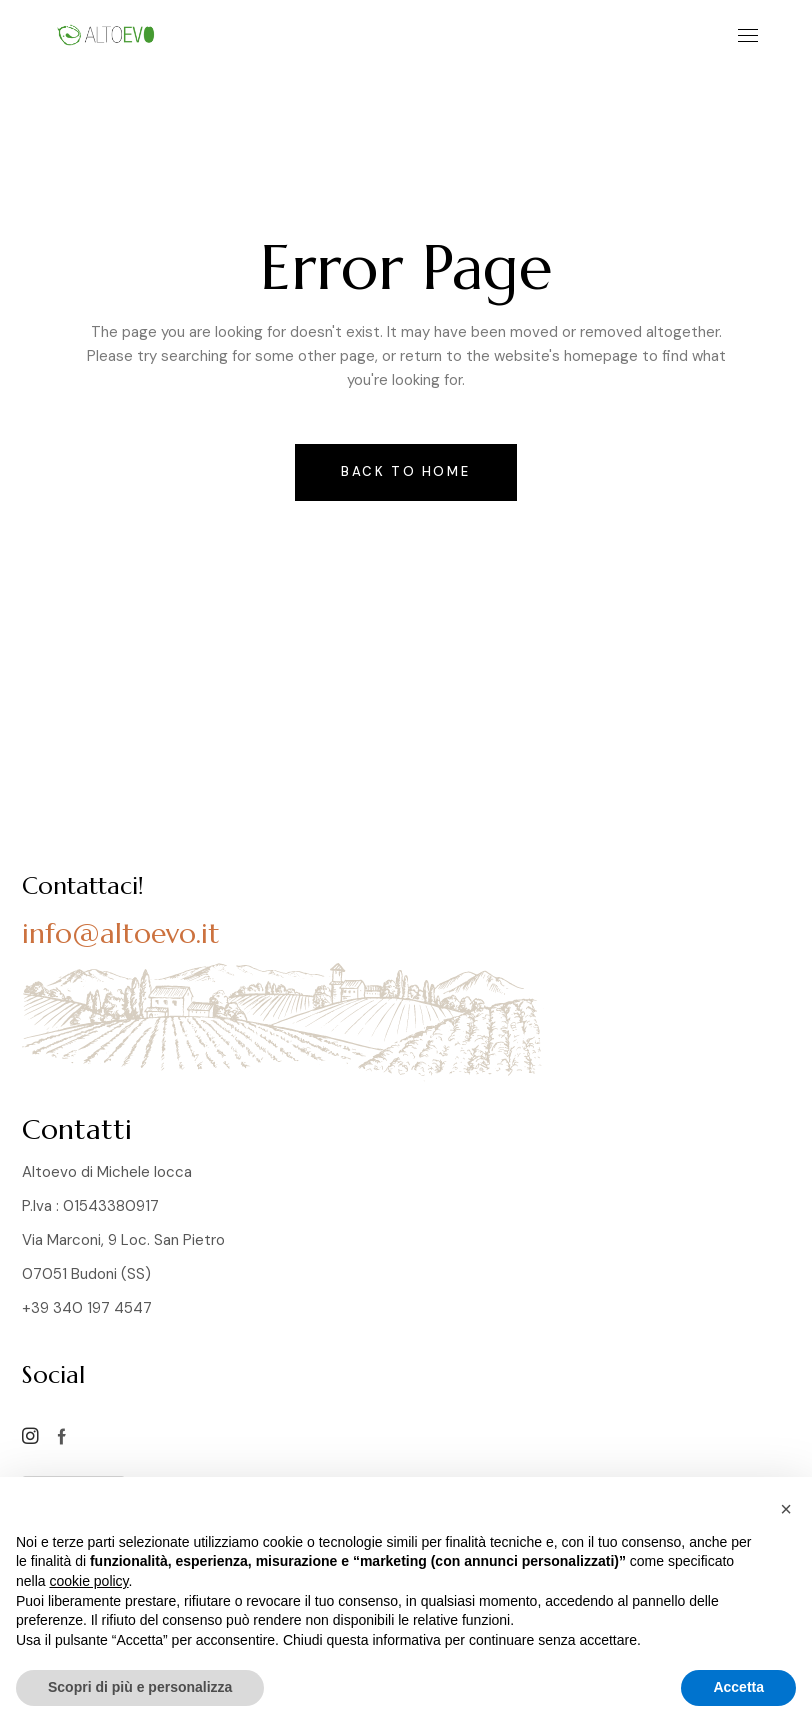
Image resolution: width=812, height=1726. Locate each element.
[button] (786, 1509)
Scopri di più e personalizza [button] (140, 1687)
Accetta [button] (738, 1687)
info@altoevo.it (121, 933)
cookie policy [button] (88, 1581)
